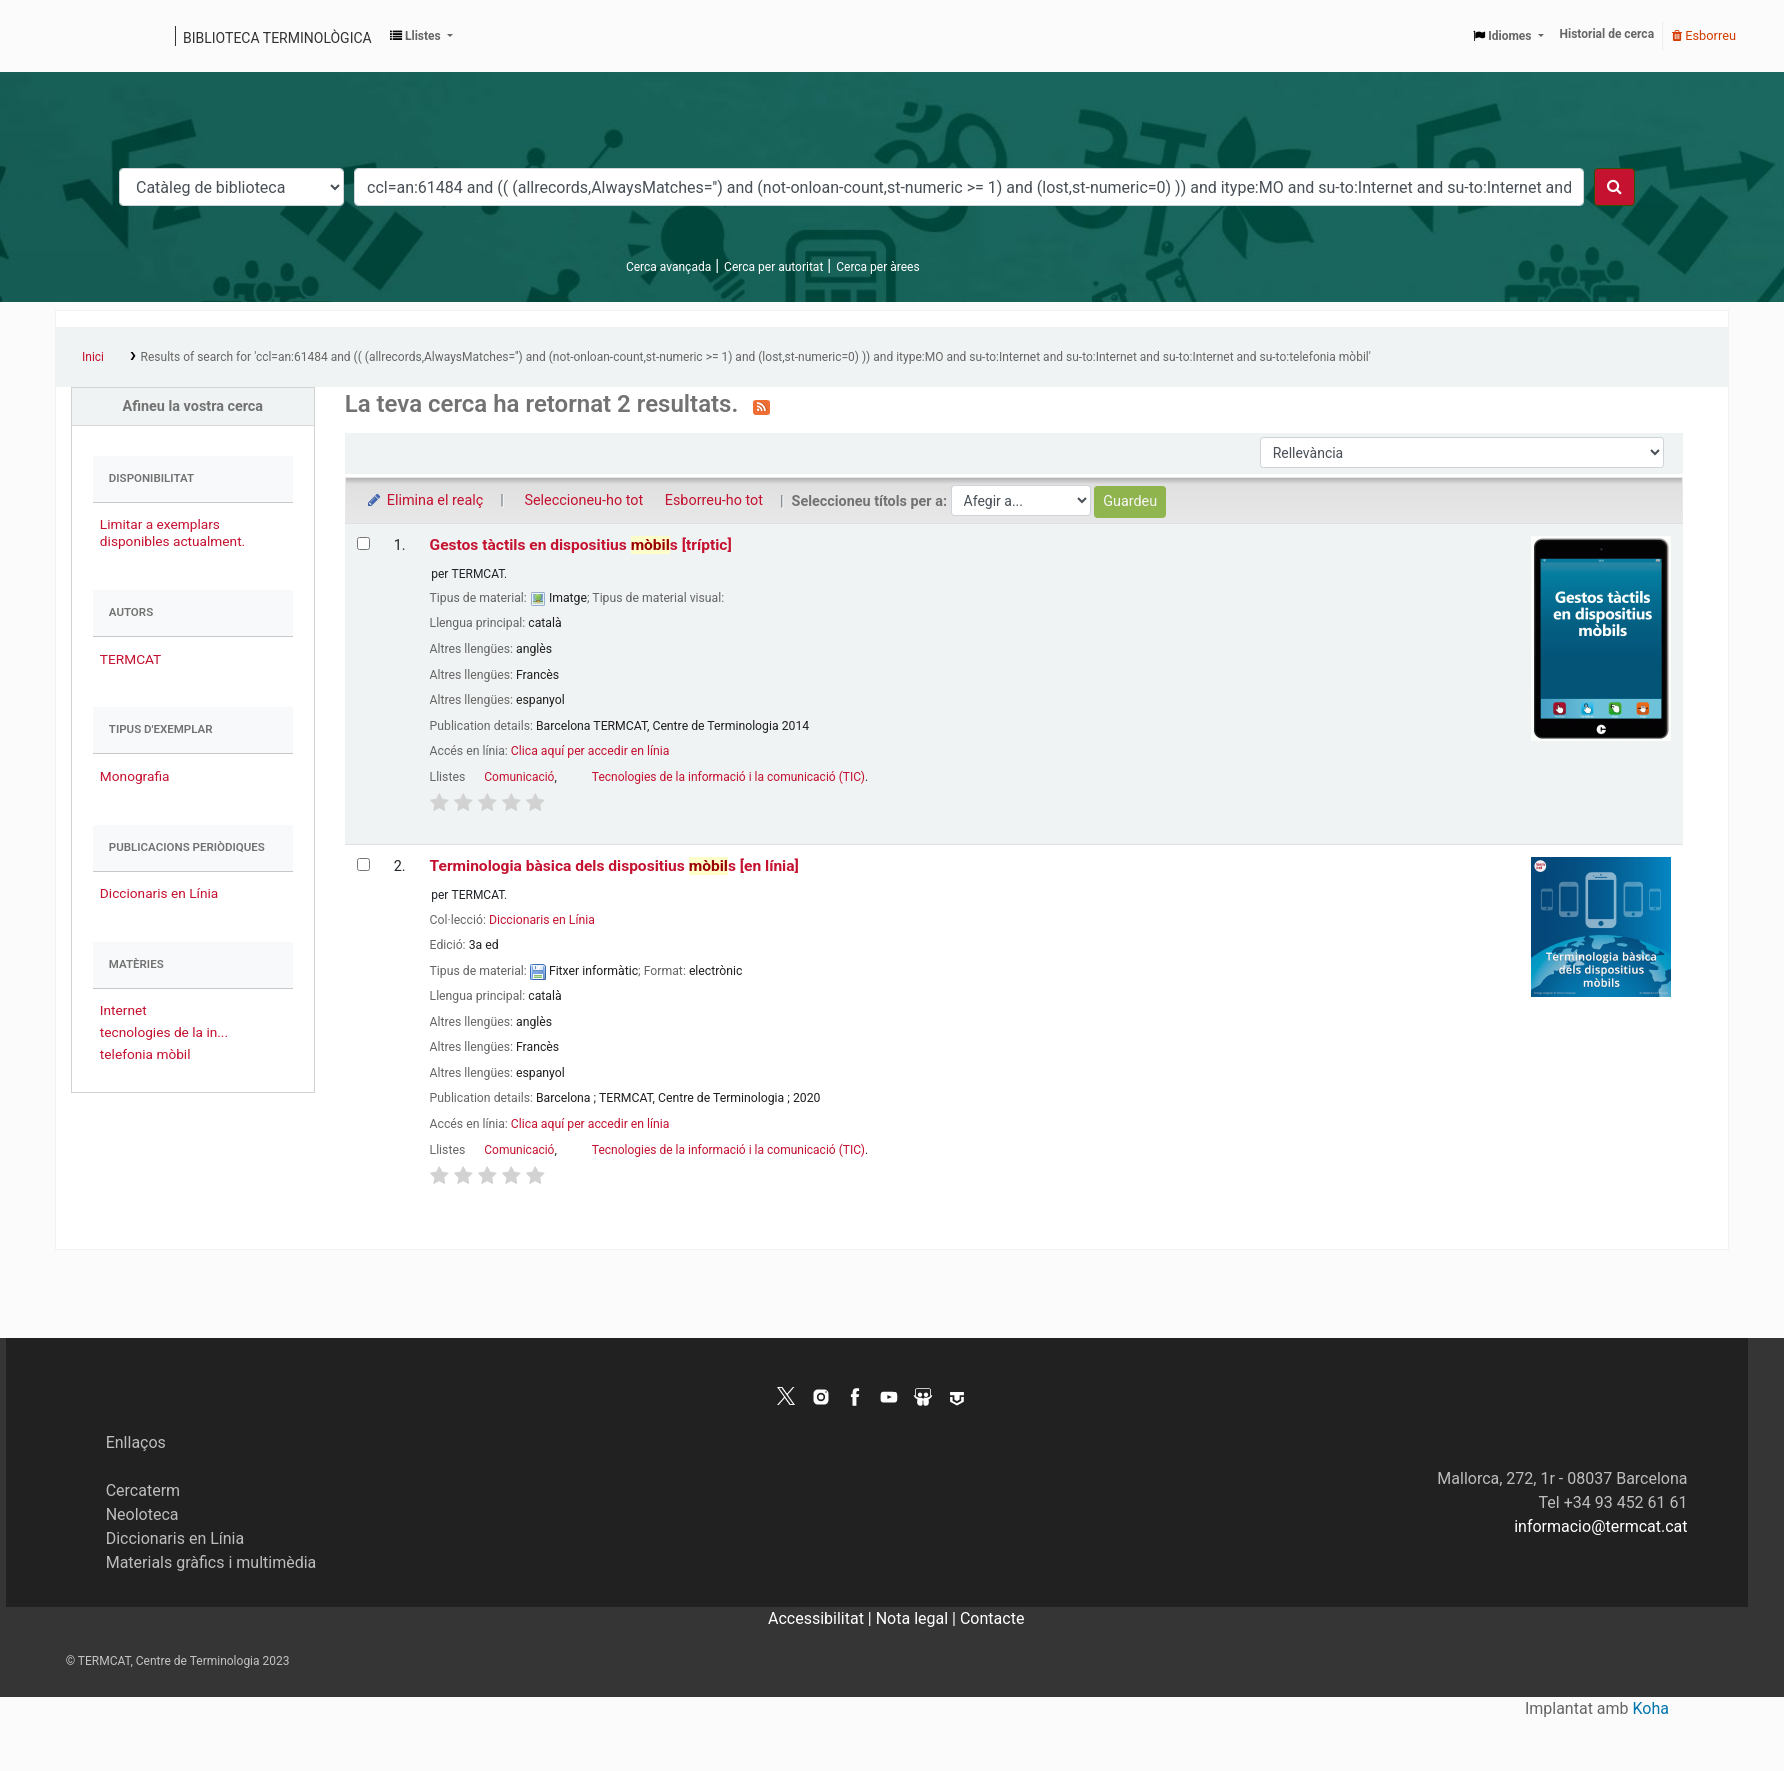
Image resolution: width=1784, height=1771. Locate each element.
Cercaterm (143, 1490)
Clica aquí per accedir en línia (590, 751)
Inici (93, 357)
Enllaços (136, 1442)
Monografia (135, 776)
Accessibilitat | (822, 1618)
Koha (1651, 1708)
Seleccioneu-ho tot (583, 500)
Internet (123, 1010)
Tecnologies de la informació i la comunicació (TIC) (728, 777)
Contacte (992, 1618)
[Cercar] (1614, 187)
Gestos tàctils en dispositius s (581, 545)
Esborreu (1704, 35)
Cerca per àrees (877, 267)
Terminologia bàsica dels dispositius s (614, 866)
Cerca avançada (668, 267)
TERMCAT (130, 659)
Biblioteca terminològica (277, 38)
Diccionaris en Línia (159, 893)
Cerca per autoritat (773, 267)
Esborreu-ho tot (714, 500)
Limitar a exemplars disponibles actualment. (172, 532)
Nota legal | (918, 1618)
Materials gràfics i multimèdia (211, 1562)
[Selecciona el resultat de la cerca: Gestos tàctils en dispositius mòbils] (363, 543)
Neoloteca (142, 1514)
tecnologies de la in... (164, 1032)
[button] (421, 36)
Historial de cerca (1607, 34)
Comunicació (519, 777)
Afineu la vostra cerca (193, 406)
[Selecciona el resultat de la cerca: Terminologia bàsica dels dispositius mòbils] (363, 864)
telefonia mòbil (145, 1054)
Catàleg (77, 36)
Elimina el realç (424, 500)
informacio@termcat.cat (1600, 1526)
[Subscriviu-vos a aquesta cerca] (761, 406)
